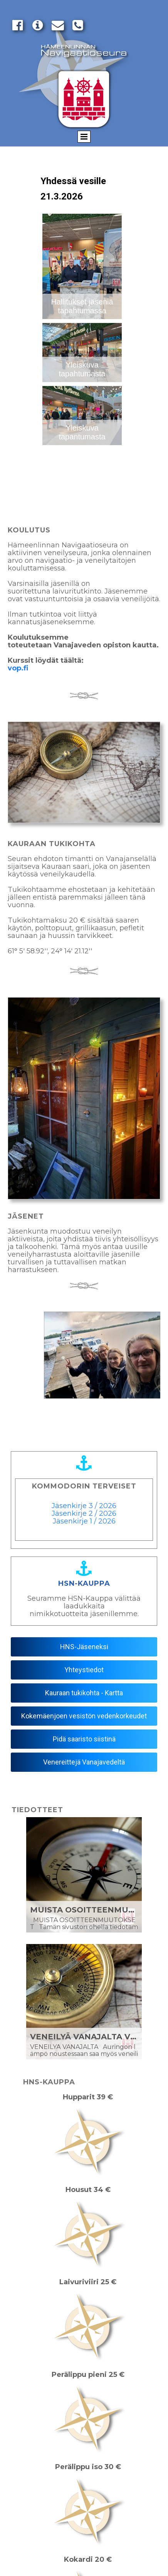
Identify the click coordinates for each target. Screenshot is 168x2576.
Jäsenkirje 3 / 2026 (84, 1506)
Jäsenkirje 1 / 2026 (84, 1521)
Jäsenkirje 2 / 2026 (84, 1513)
